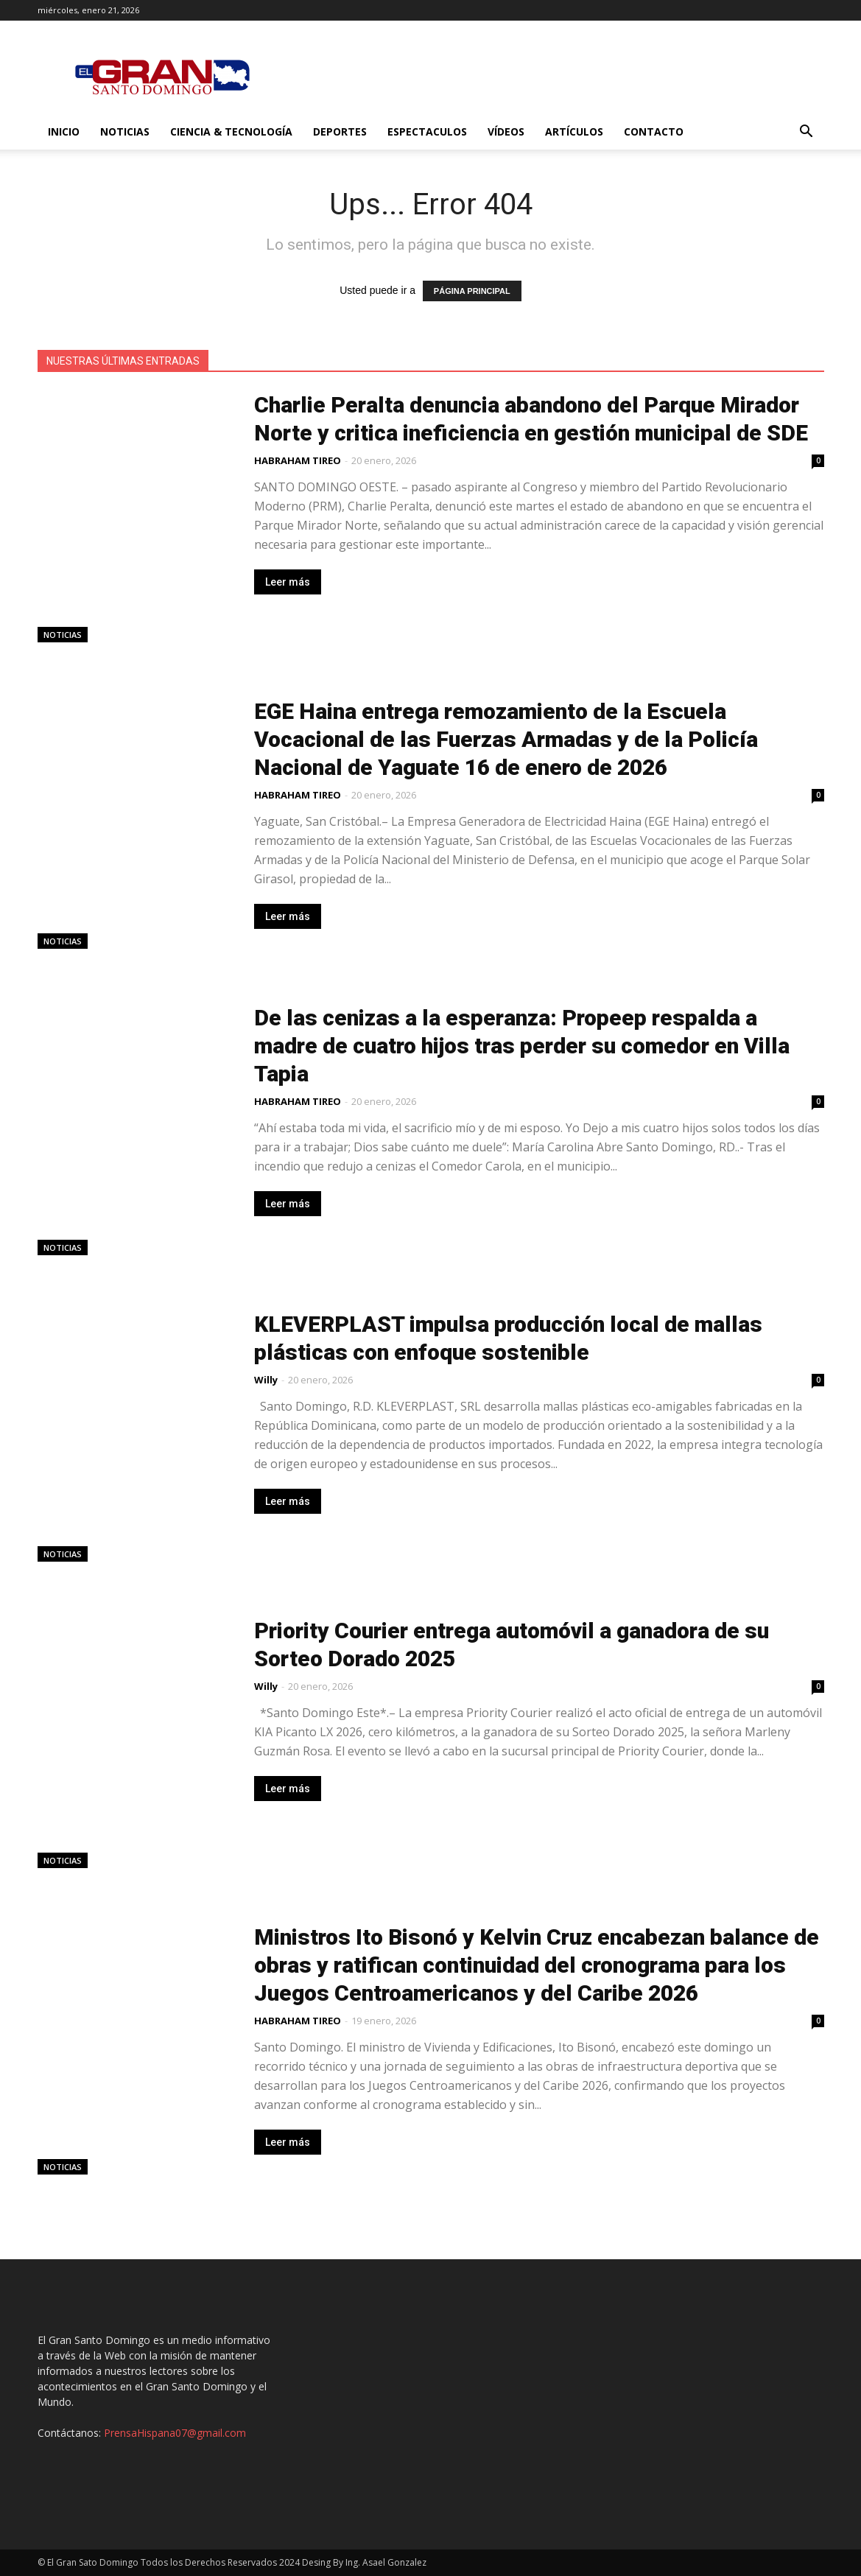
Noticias (125, 131)
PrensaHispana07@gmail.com (175, 2433)
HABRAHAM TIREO (297, 460)
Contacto (653, 131)
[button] (806, 133)
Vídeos (506, 131)
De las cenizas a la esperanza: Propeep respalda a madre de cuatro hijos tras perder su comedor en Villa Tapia (522, 1046)
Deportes (340, 131)
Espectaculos (427, 131)
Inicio (64, 131)
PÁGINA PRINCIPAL (472, 291)
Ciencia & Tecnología (231, 131)
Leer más (287, 582)
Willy (266, 1379)
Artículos (574, 131)
